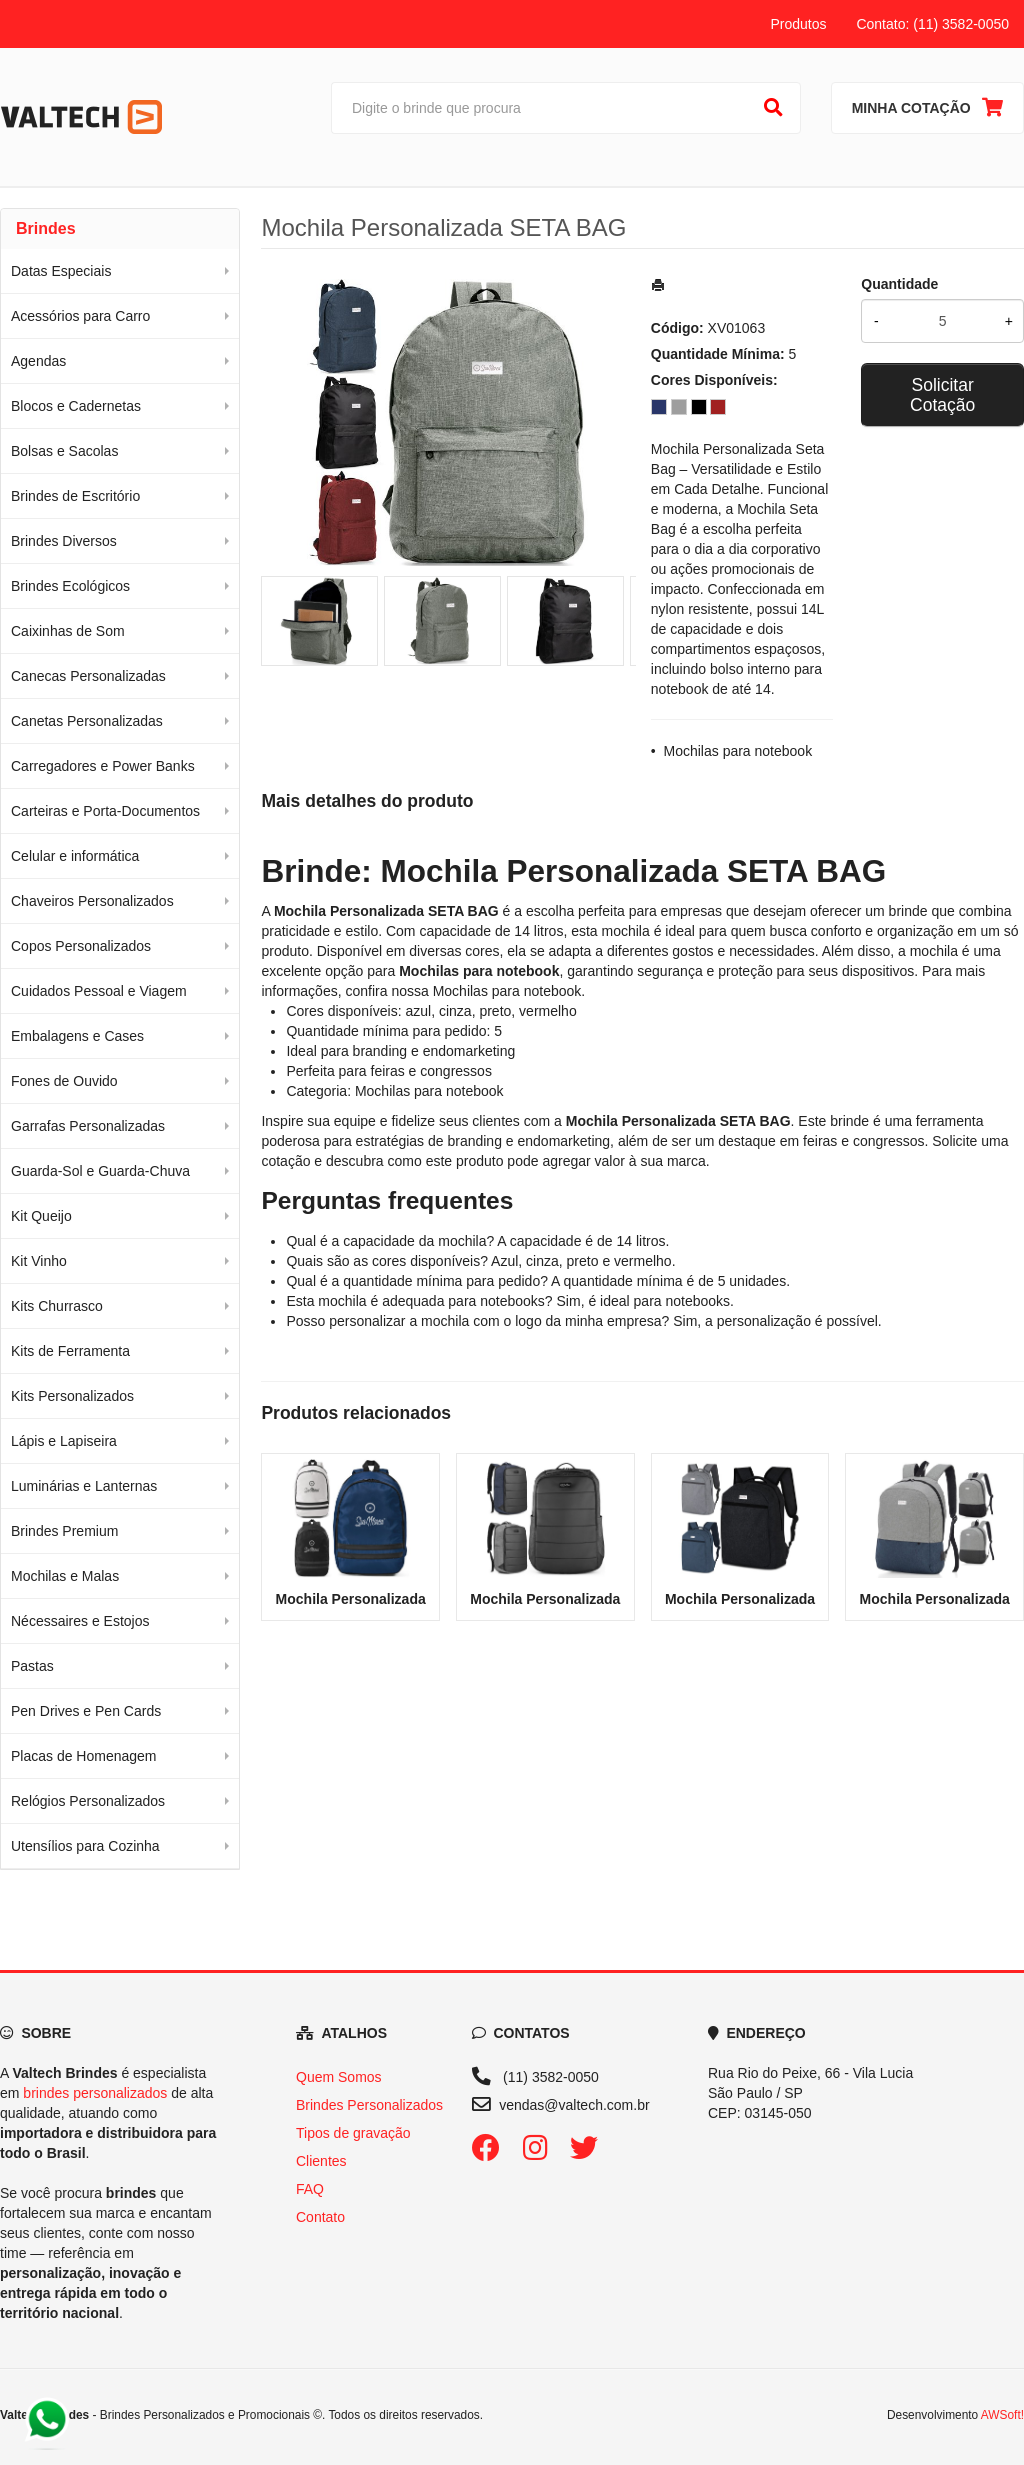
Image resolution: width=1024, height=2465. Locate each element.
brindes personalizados (95, 2093)
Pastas (32, 1666)
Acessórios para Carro (80, 316)
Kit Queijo (41, 1216)
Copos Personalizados (81, 946)
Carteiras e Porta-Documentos (105, 811)
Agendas (38, 361)
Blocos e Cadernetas (76, 406)
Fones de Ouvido (64, 1081)
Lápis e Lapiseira (64, 1441)
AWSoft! (1002, 2415)
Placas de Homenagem (84, 1756)
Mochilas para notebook (738, 751)
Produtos (798, 24)
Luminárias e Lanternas (84, 1486)
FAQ (310, 2189)
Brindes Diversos (64, 541)
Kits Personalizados (72, 1396)
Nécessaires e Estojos (80, 1621)
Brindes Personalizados (369, 2105)
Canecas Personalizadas (88, 676)
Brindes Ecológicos (70, 586)
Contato (320, 2217)
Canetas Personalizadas (87, 721)
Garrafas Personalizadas (88, 1126)
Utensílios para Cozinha (85, 1846)
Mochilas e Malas (65, 1576)
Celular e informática (75, 856)
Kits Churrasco (57, 1306)
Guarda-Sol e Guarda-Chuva (100, 1171)
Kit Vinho (39, 1261)
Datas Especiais (61, 271)
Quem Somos (339, 2077)
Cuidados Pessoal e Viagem (99, 991)
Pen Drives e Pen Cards (86, 1711)
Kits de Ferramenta (70, 1351)
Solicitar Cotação (942, 395)
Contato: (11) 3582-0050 (932, 24)
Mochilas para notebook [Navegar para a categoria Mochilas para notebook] (507, 991)
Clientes (321, 2161)
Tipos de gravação (353, 2133)
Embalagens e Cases (77, 1036)
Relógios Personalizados (88, 1801)
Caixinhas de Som (68, 631)
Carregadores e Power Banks (103, 766)
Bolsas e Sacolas (64, 451)
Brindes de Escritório (75, 496)
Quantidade (899, 284)
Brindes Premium (64, 1531)
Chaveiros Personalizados (92, 901)
